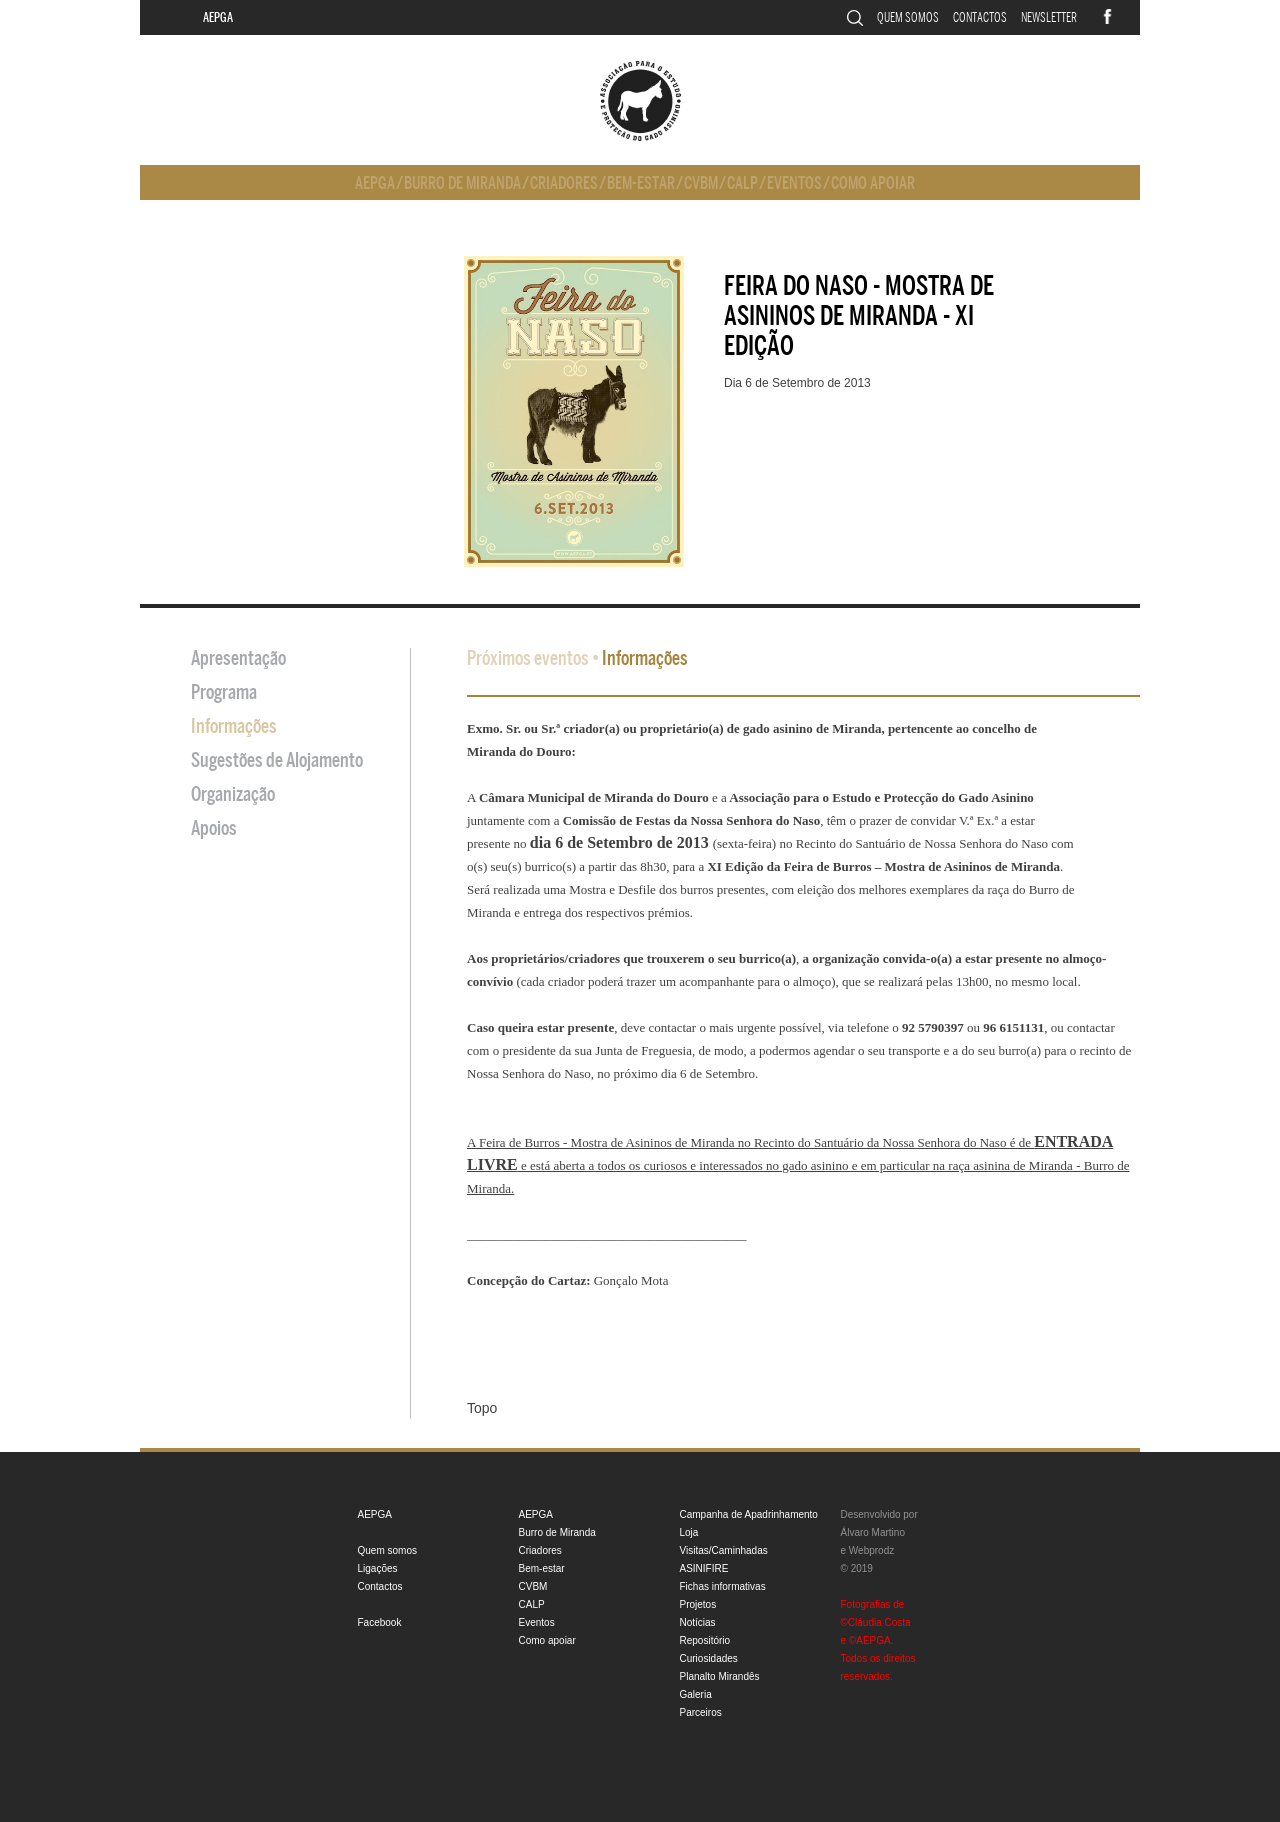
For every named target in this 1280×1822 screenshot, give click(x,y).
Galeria (696, 1694)
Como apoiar (873, 183)
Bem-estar (641, 183)
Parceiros (701, 1712)
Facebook (380, 1622)
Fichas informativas (723, 1586)
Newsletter (1049, 17)
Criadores (564, 183)
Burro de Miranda (462, 183)
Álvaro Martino (873, 1532)
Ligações (378, 1568)
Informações (234, 726)
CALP (742, 183)
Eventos (794, 183)
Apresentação (238, 658)
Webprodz (871, 1550)
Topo (482, 1408)
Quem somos (908, 17)
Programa (224, 692)
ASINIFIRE (704, 1568)
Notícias (698, 1622)
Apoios (214, 828)
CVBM (701, 183)
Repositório (705, 1640)
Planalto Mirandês (720, 1676)
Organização (233, 794)
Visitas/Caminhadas (724, 1550)
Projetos (698, 1604)
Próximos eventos (528, 658)
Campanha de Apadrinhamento (749, 1514)
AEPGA (218, 17)
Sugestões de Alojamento (277, 760)
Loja (689, 1532)
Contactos (980, 17)
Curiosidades (709, 1658)
